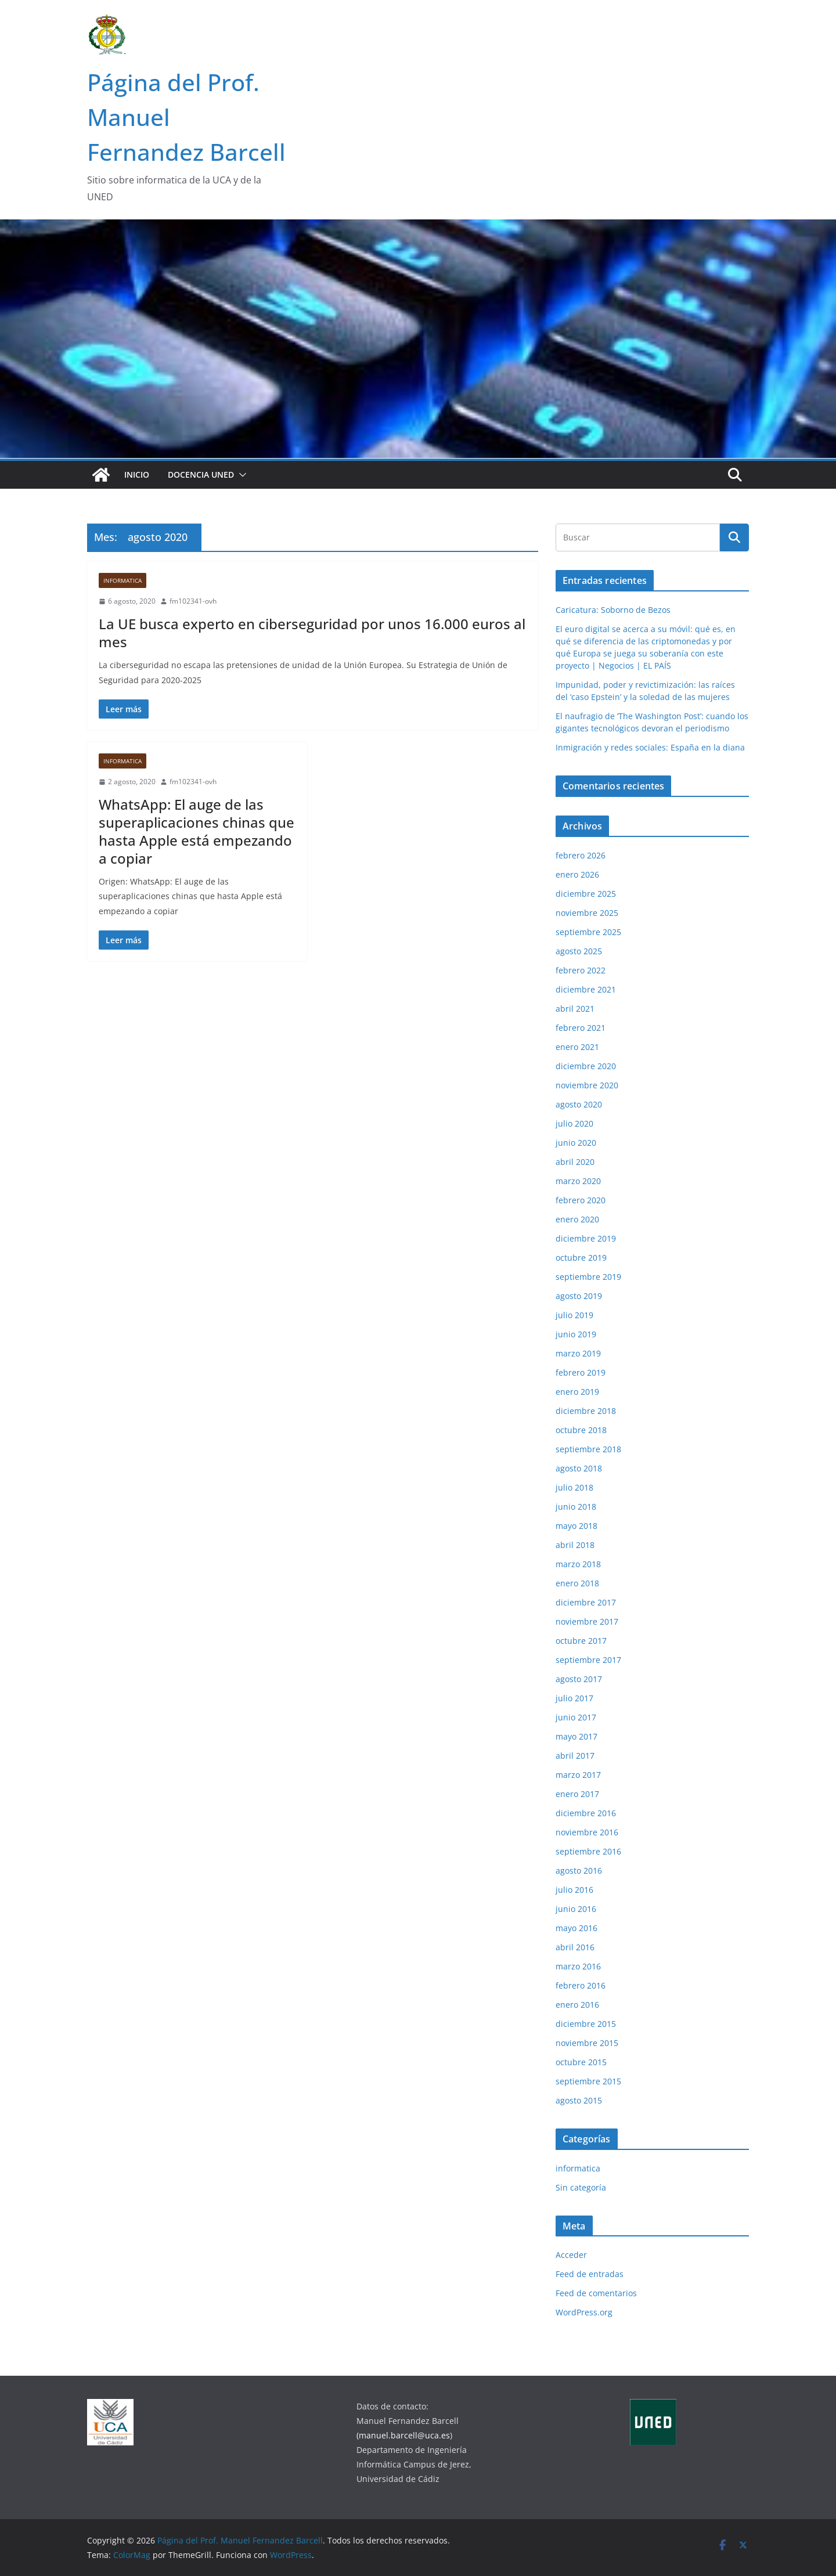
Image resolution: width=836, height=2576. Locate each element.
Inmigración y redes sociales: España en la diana (650, 747)
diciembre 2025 (586, 893)
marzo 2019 (578, 1353)
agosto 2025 (579, 951)
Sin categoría (581, 2187)
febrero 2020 (581, 1200)
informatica (122, 580)
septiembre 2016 (588, 1851)
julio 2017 (574, 1698)
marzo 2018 (578, 1564)
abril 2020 (575, 1161)
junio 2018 (576, 1506)
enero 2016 (577, 2004)
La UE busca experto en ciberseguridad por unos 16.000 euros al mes (312, 632)
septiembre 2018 (588, 1449)
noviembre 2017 (587, 1621)
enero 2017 (577, 1793)
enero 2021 (577, 1046)
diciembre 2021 (586, 989)
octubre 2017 (581, 1640)
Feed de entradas (590, 2273)
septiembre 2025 (588, 931)
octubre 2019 (581, 1257)
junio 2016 (576, 1908)
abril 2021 (575, 1008)
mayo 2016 (576, 1927)
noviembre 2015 (587, 2042)
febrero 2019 (581, 1372)
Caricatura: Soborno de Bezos (613, 609)
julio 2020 (574, 1123)
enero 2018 (577, 1583)
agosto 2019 (579, 1295)
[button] (240, 475)
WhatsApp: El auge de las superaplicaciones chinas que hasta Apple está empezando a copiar (196, 831)
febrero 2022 (581, 970)
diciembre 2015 (586, 2023)
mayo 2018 (576, 1525)
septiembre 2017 (588, 1659)
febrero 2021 (581, 1027)
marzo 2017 (578, 1774)
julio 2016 (574, 1889)
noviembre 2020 (587, 1085)
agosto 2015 (579, 2100)
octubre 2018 (581, 1429)
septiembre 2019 (588, 1276)
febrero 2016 (581, 1985)
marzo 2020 (578, 1180)
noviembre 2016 (587, 1832)
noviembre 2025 (587, 912)
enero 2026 (577, 874)
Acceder (571, 2254)
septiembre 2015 (588, 2081)
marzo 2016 (578, 1966)
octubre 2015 (581, 2062)
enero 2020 (577, 1219)
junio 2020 (576, 1142)
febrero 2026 (581, 855)
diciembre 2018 (586, 1410)
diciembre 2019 (586, 1238)
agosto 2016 (579, 1870)
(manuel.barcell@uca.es (403, 2435)
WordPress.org (584, 2312)
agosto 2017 (579, 1678)
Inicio (136, 474)
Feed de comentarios (596, 2293)
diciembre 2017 (586, 1602)
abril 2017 (575, 1755)
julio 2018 (574, 1487)
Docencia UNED (201, 474)
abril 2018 (575, 1544)
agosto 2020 (579, 1104)
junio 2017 (576, 1717)
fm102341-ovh (193, 601)
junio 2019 (576, 1334)
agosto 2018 (579, 1468)
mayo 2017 (576, 1736)
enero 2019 (577, 1391)
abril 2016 (575, 1947)
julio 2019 (574, 1315)
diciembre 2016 (586, 1813)
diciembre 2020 (586, 1065)
